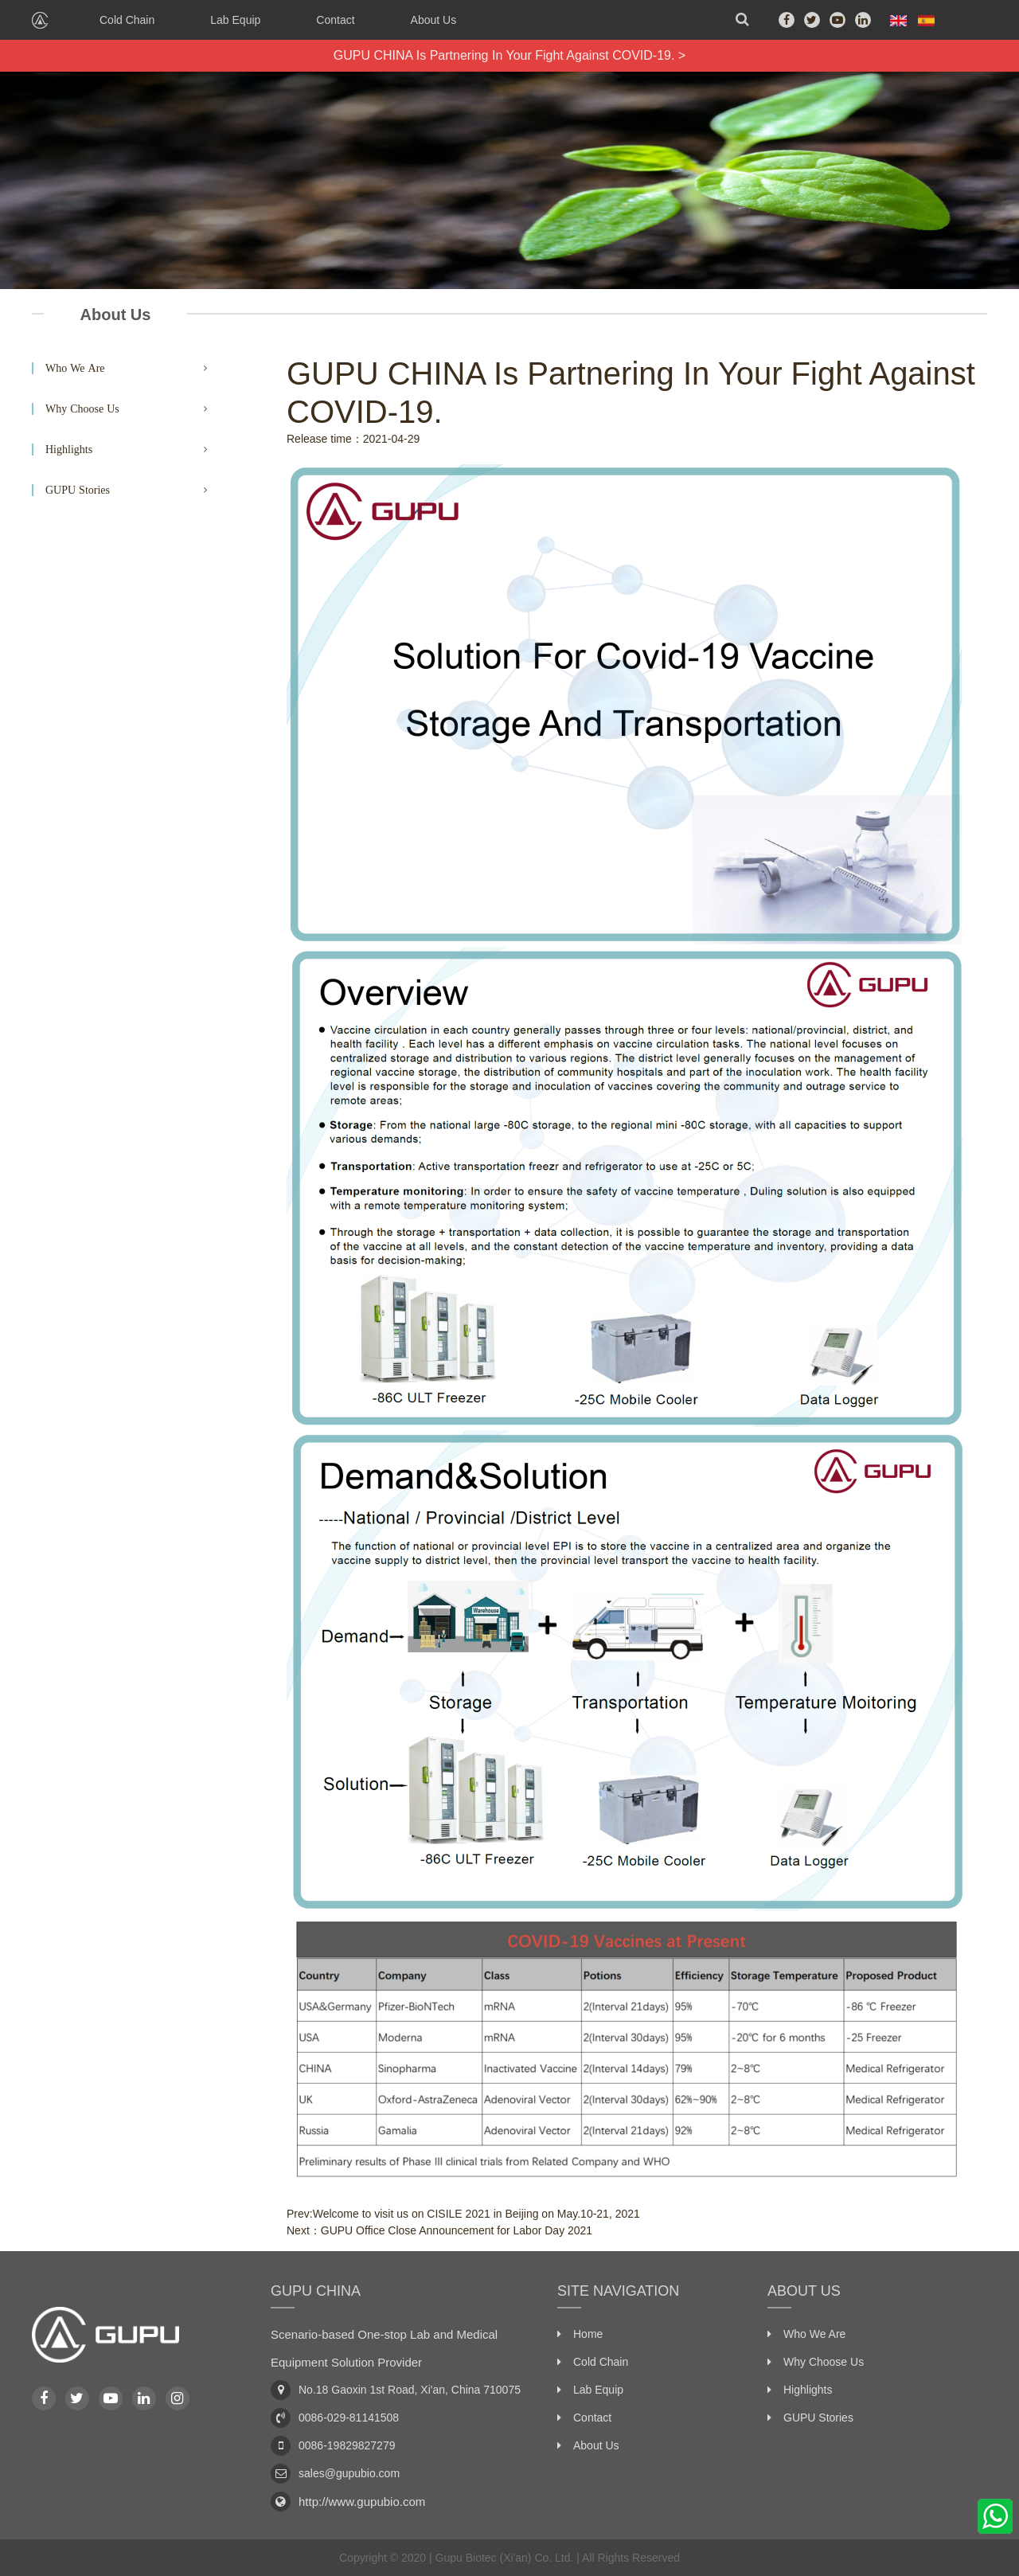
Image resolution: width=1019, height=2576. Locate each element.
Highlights (68, 449)
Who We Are (75, 367)
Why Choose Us (82, 408)
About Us (434, 20)
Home (588, 2334)
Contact (335, 20)
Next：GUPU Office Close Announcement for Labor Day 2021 (439, 2230)
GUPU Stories (77, 489)
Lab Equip (235, 20)
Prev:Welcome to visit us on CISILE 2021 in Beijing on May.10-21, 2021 (463, 2213)
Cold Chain (127, 20)
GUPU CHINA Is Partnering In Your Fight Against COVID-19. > (509, 55)
